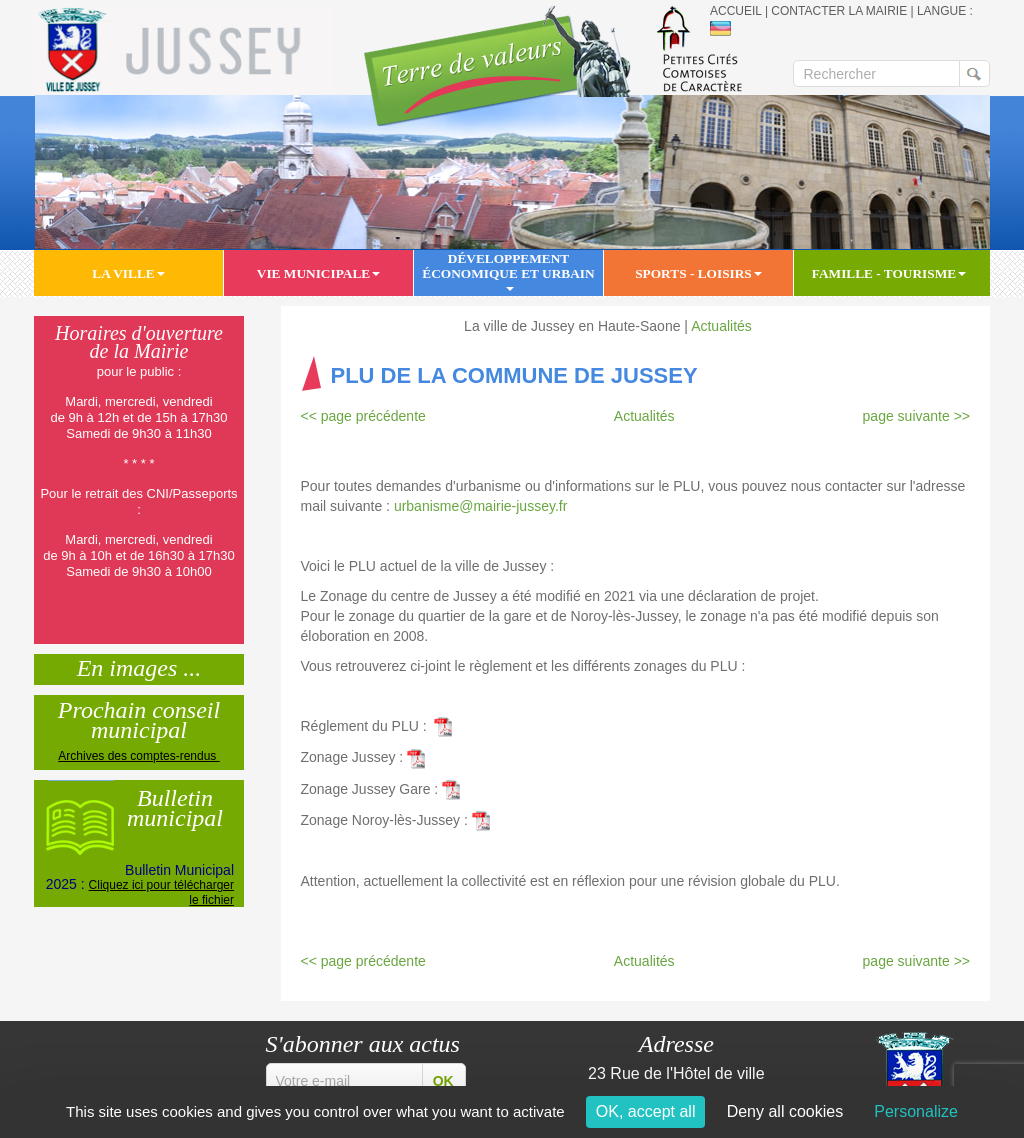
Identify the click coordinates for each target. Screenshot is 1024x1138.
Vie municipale (318, 273)
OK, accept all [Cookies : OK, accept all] (646, 1111)
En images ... (139, 666)
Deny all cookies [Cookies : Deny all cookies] (785, 1111)
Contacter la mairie (839, 11)
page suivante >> (916, 416)
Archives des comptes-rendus (138, 756)
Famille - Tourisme (889, 273)
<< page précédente (363, 416)
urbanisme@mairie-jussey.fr (484, 506)
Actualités (721, 326)
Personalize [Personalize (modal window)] (916, 1111)
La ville (128, 273)
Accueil (736, 11)
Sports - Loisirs (698, 273)
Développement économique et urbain (508, 271)
